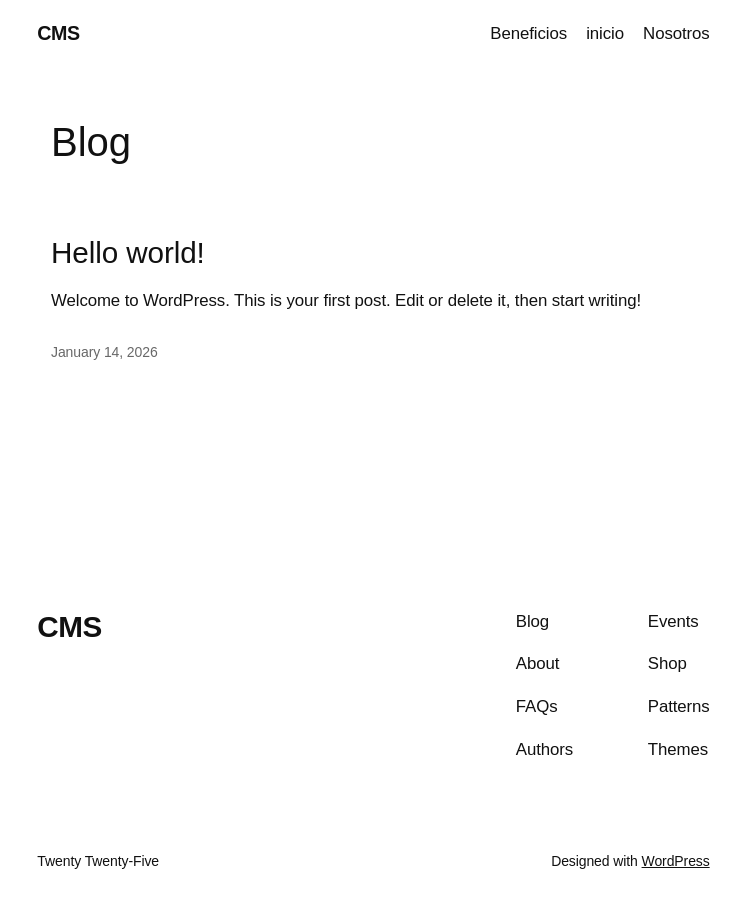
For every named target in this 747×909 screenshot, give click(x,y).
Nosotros (676, 33)
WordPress (676, 861)
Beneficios (528, 33)
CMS (58, 33)
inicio (605, 33)
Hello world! (128, 252)
